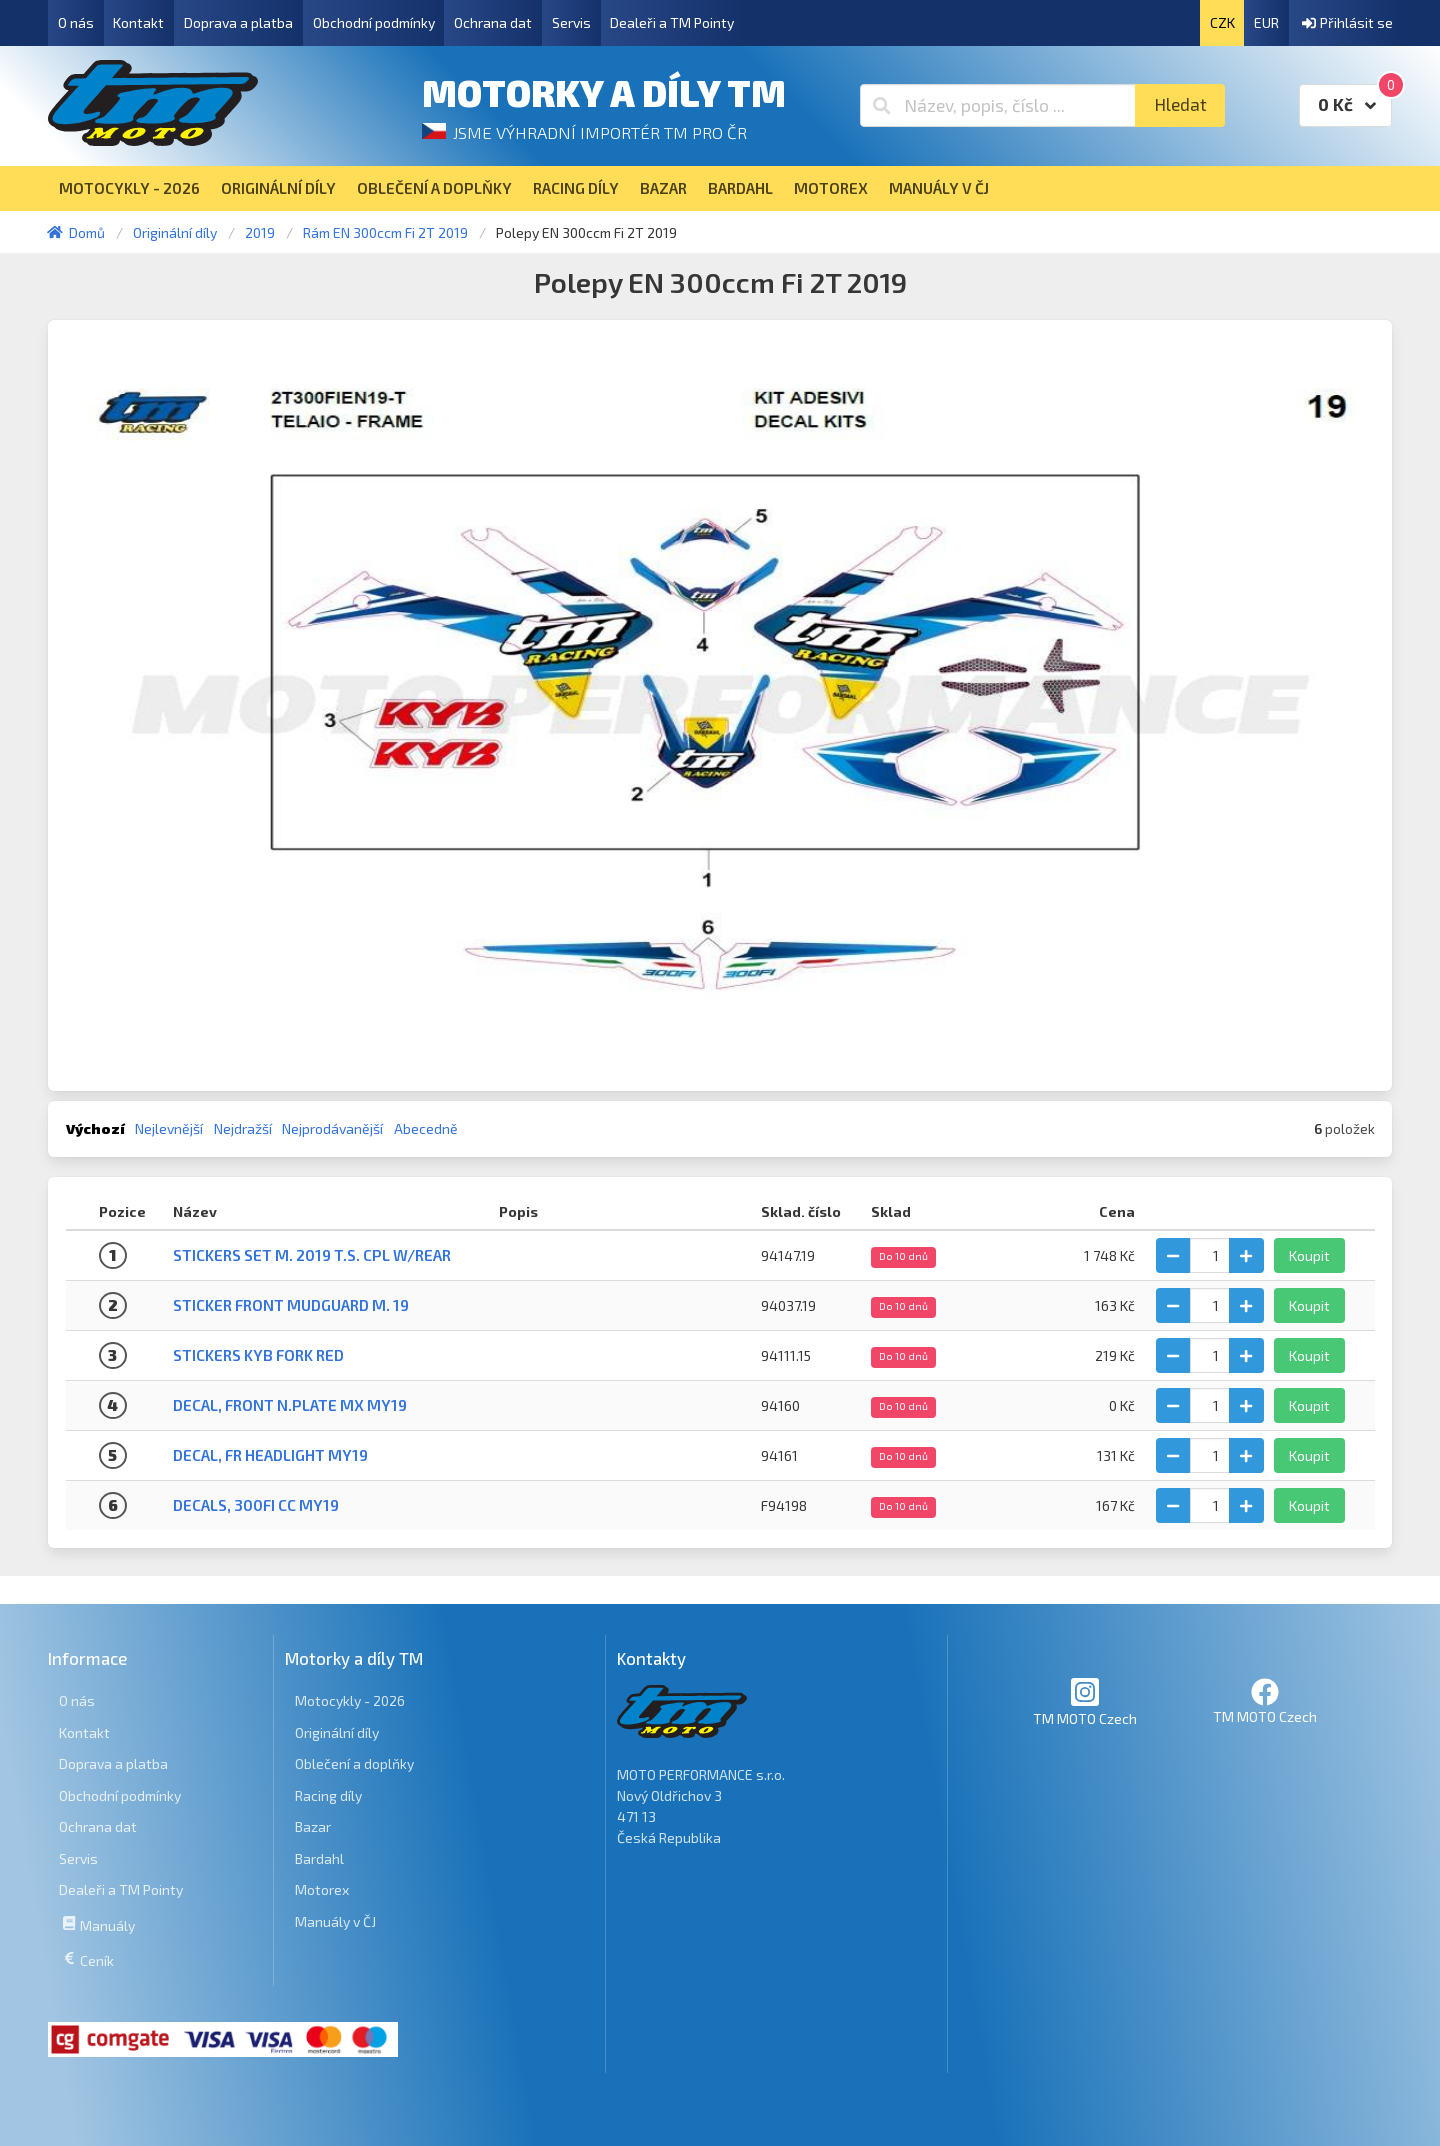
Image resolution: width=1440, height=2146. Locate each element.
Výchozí (95, 1128)
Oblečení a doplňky (354, 1763)
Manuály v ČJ (335, 1921)
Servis (571, 22)
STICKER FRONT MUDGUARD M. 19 (291, 1305)
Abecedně (426, 1128)
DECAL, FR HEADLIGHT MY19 (270, 1455)
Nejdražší (243, 1128)
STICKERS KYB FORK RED (258, 1355)
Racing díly (328, 1795)
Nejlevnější (169, 1128)
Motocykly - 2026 (350, 1700)
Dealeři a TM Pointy (672, 22)
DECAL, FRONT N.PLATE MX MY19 (290, 1405)
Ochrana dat (493, 22)
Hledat (1180, 104)
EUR (1266, 22)
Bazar (313, 1826)
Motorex (322, 1889)
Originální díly (337, 1732)
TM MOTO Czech (1085, 1701)
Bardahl (319, 1858)
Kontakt (138, 22)
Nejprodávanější (332, 1128)
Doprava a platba (238, 22)
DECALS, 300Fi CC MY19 (256, 1505)
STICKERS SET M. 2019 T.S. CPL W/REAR (312, 1255)
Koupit (1309, 1255)
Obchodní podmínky (374, 22)
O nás (76, 22)
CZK (1222, 22)
